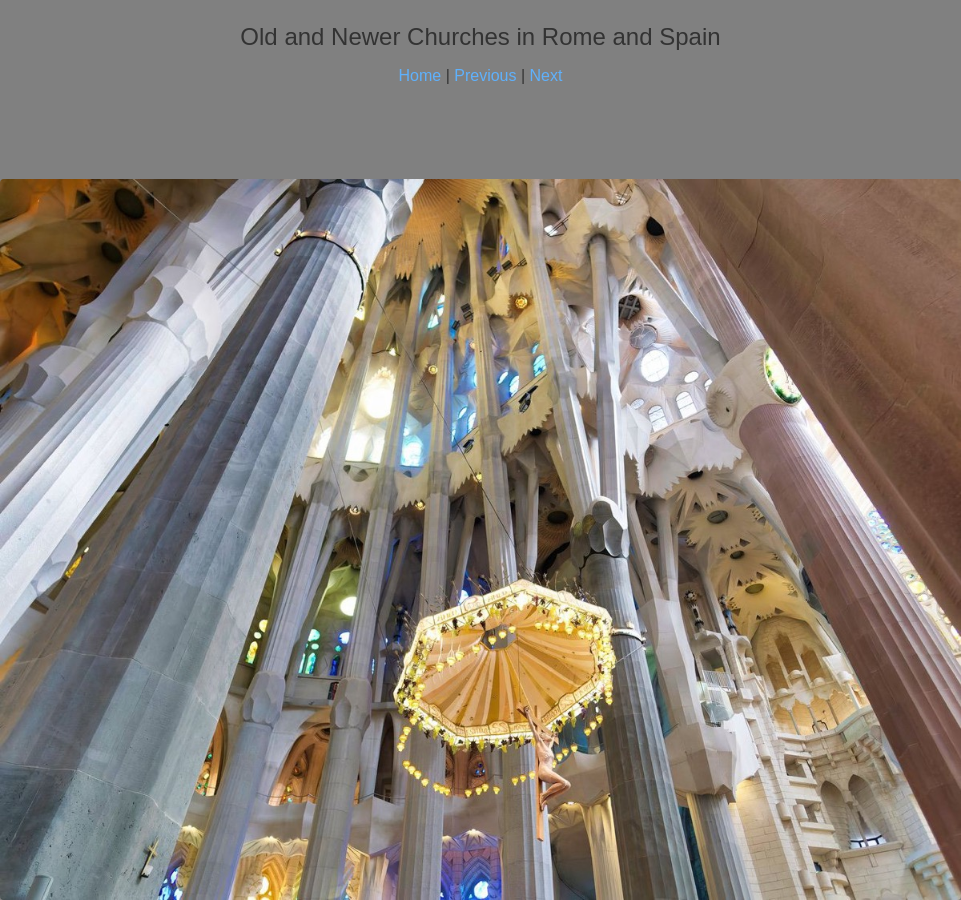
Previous (485, 75)
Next (546, 75)
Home (420, 75)
